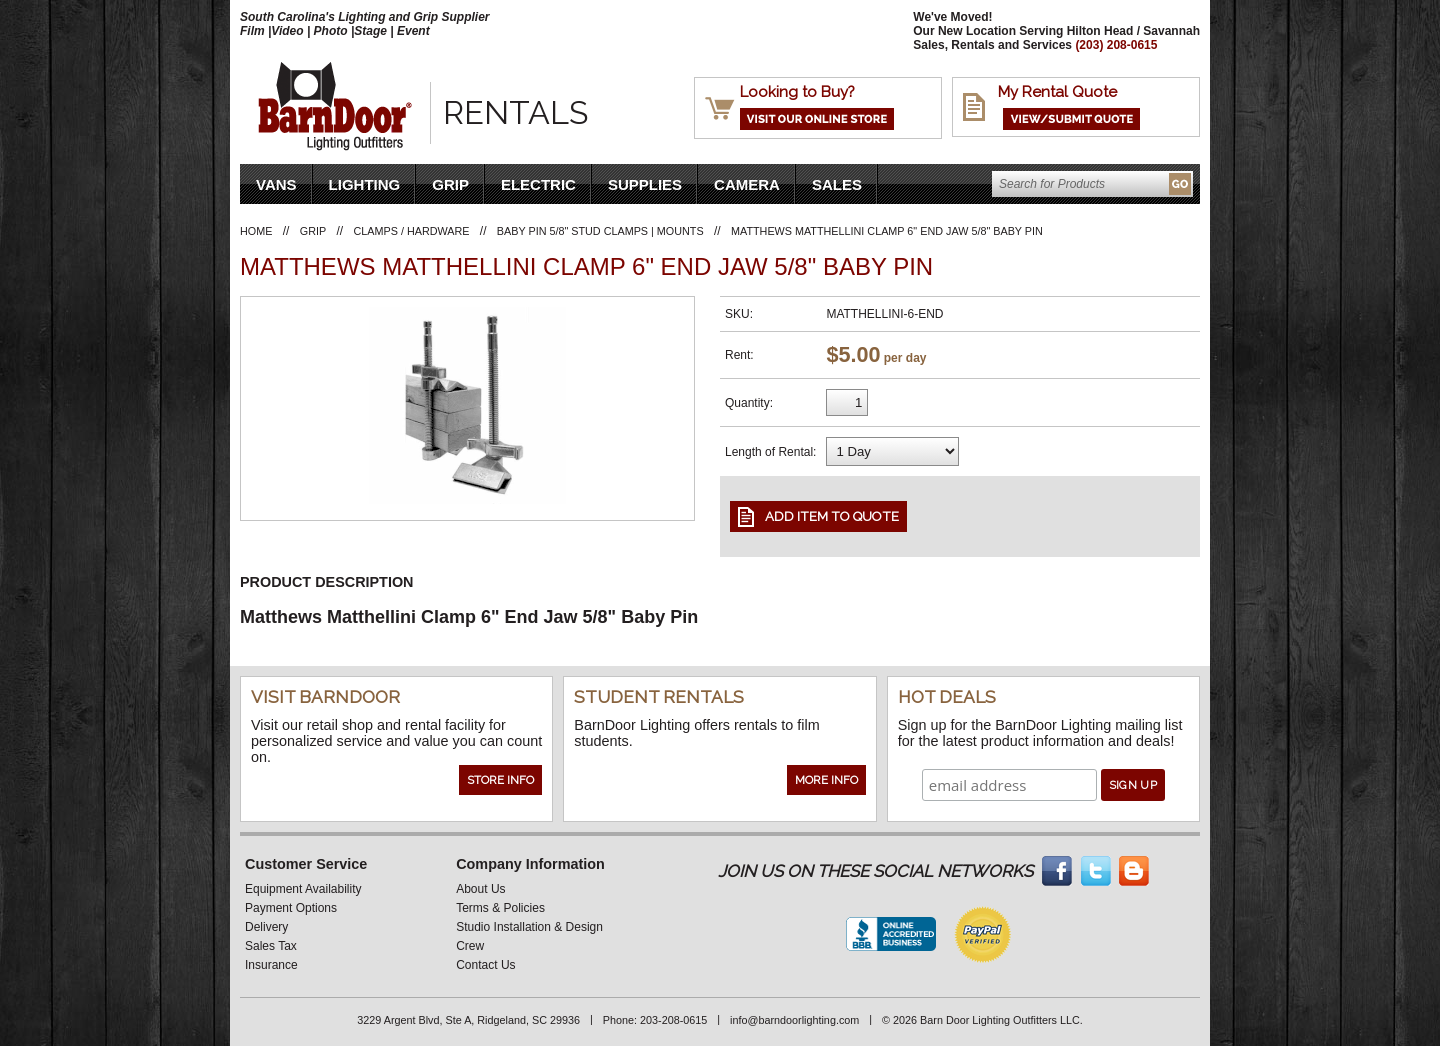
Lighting (365, 184)
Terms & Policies (500, 908)
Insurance (271, 965)
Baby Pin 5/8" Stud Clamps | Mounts (600, 231)
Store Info (500, 780)
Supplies (645, 184)
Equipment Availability (303, 889)
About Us (480, 889)
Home (256, 231)
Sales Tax (271, 946)
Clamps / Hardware (412, 231)
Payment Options (291, 908)
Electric (538, 184)
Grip (450, 184)
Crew (470, 946)
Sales (837, 184)
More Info (826, 780)
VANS (276, 184)
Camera (747, 184)
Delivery (266, 927)
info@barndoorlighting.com (794, 1020)
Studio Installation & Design (529, 927)
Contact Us (485, 965)
